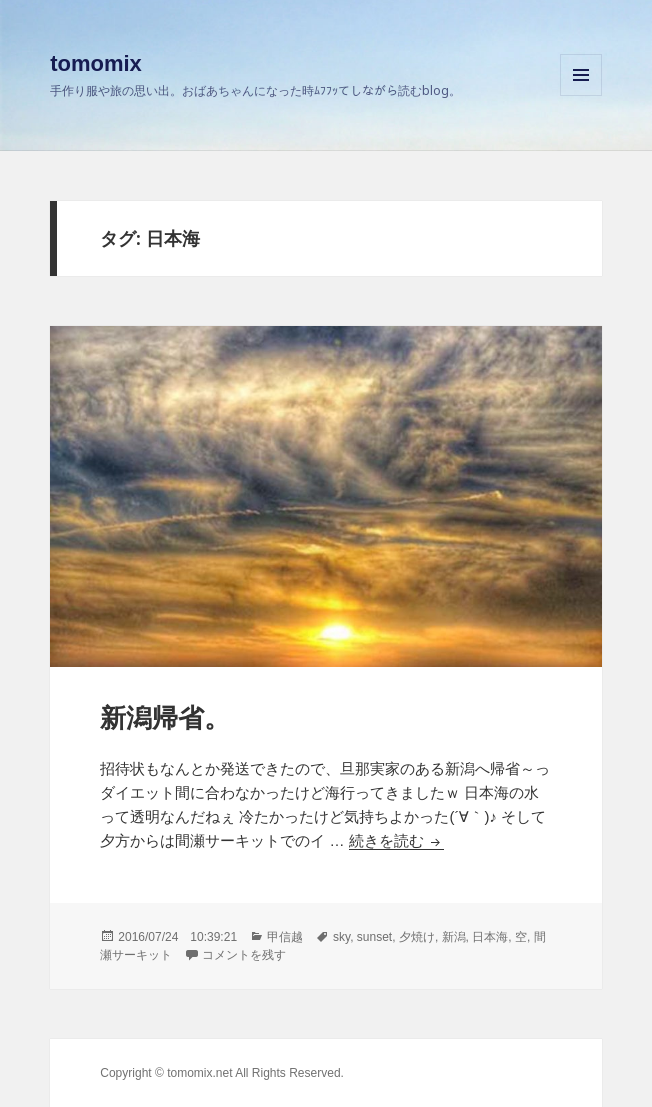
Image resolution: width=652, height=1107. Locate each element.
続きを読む (396, 840)
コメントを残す (244, 955)
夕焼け (417, 937)
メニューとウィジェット (581, 95)
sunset (374, 937)
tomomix (96, 63)
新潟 (454, 937)
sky (341, 937)
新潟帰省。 (165, 718)
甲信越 (285, 937)
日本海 (490, 937)
